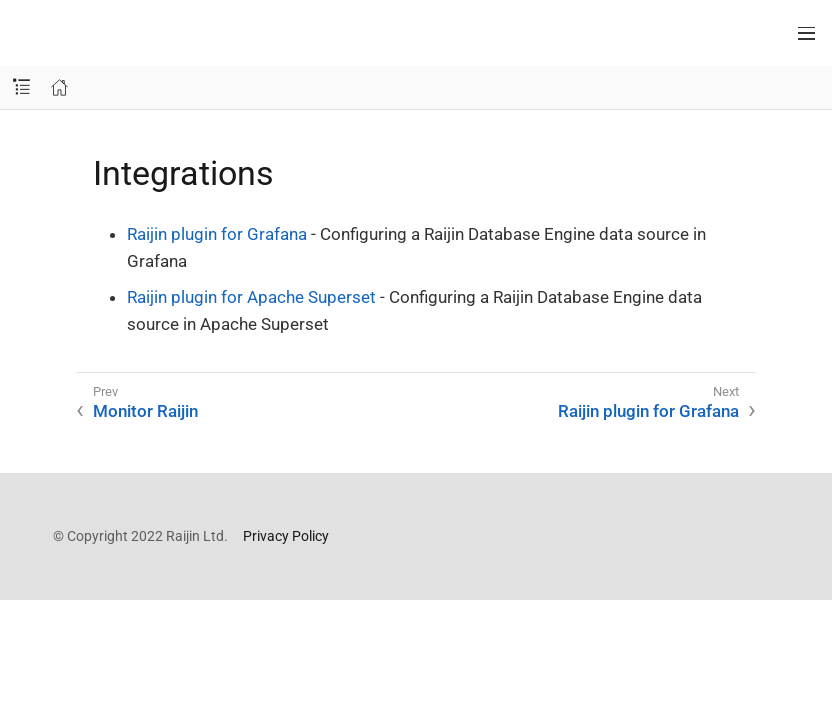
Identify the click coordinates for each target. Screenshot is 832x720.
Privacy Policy (286, 536)
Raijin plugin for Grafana (217, 234)
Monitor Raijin (145, 411)
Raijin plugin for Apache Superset (251, 297)
